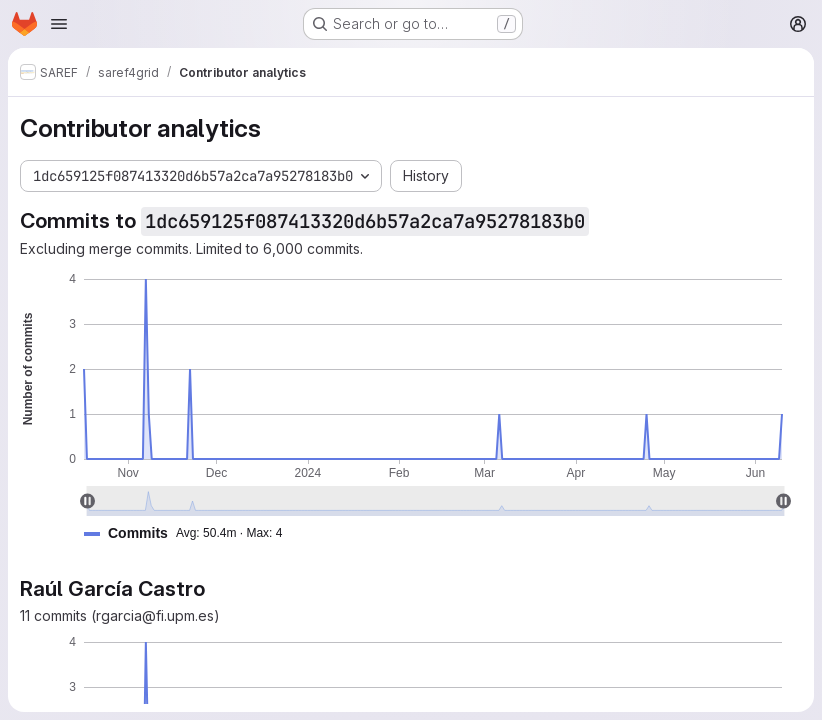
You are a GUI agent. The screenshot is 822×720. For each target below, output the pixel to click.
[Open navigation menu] (59, 24)
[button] (191, 533)
